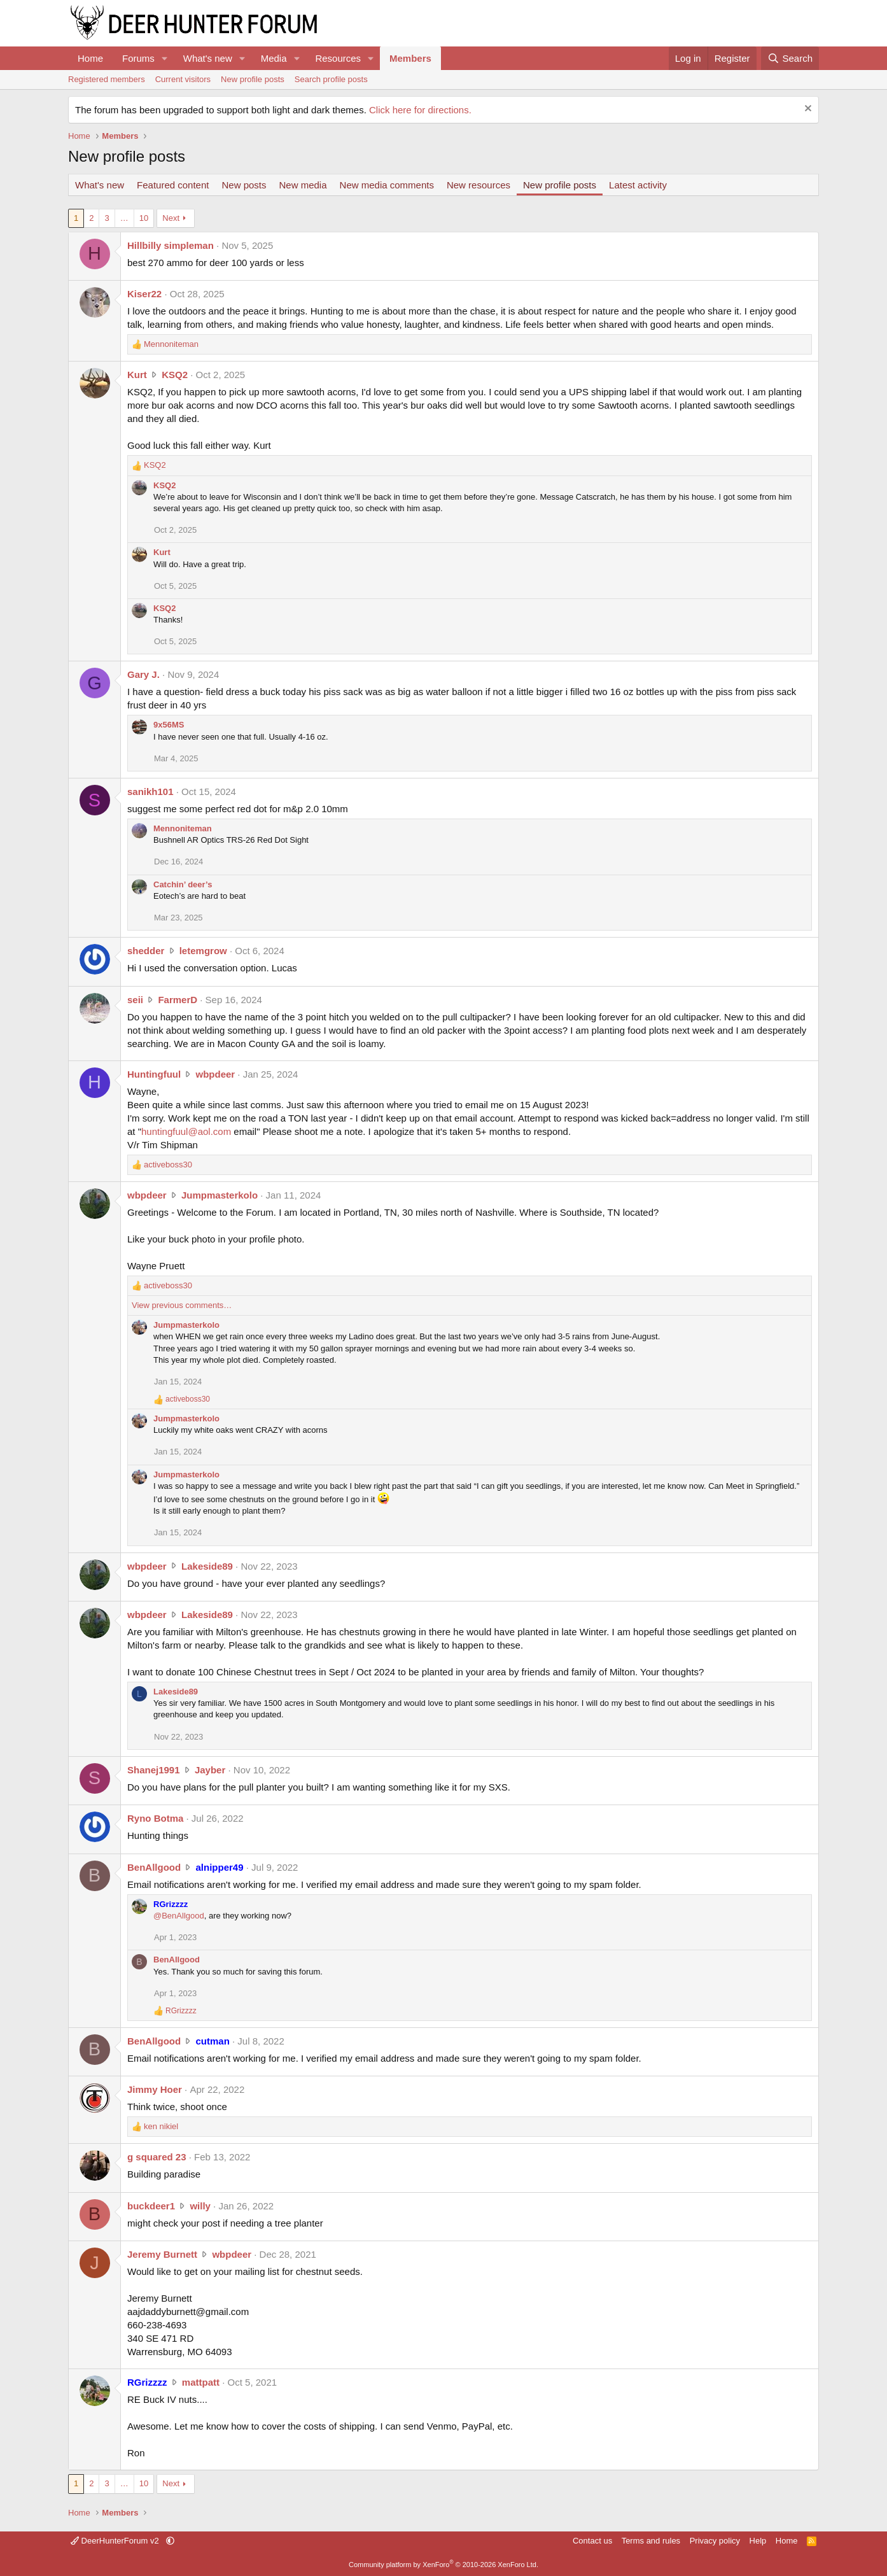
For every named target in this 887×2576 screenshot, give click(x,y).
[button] (165, 58)
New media (303, 184)
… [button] (124, 218)
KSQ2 (175, 374)
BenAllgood (154, 1867)
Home (90, 58)
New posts (243, 184)
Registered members (106, 79)
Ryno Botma (155, 1818)
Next (170, 218)
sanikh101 (150, 791)
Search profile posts (331, 79)
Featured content (173, 184)
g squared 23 (156, 2156)
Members (410, 58)
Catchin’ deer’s (182, 884)
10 (143, 218)
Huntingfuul (154, 1074)
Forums (138, 58)
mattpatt (201, 2382)
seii (135, 999)
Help (758, 2540)
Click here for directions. (420, 109)
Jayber (210, 1769)
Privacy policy (715, 2540)
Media (274, 58)
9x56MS (168, 724)
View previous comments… (182, 1305)
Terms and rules (651, 2540)
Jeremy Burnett (162, 2254)
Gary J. (143, 674)
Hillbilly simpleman (170, 245)
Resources (338, 58)
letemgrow (203, 950)
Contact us (592, 2540)
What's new (207, 58)
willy (200, 2205)
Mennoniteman (182, 828)
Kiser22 (144, 293)
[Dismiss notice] (806, 109)
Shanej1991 (153, 1769)
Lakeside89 (207, 1566)
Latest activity (638, 184)
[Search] (790, 58)
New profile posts (252, 79)
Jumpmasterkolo (219, 1195)
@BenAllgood (178, 1915)
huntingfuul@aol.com (186, 1131)
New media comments (387, 184)
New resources (478, 184)
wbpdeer (215, 1074)
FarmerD (177, 999)
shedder (145, 950)
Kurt (137, 374)
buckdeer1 (151, 2205)
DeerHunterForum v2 (116, 2540)
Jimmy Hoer (154, 2089)
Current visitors (183, 79)
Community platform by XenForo (443, 2564)
